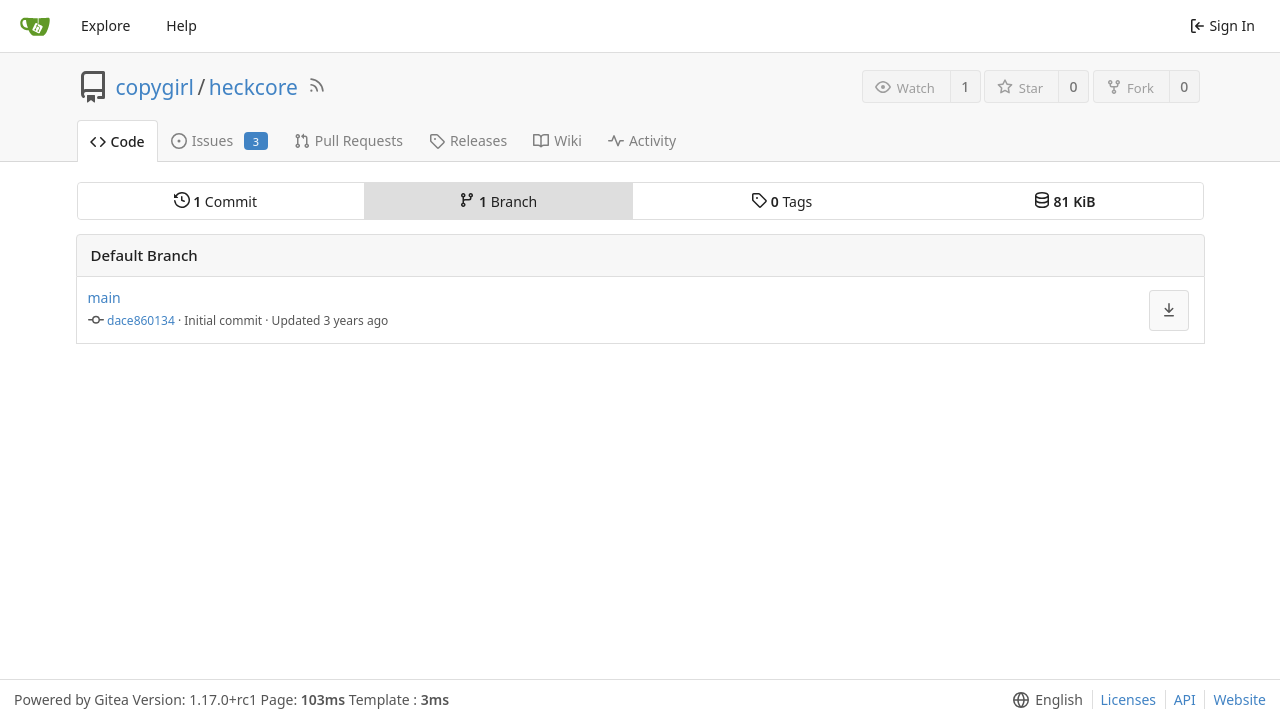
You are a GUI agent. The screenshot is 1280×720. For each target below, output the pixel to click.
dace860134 (141, 320)
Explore (105, 25)
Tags (781, 201)
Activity (642, 140)
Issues (219, 140)
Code (117, 141)
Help (181, 25)
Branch (498, 201)
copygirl (155, 87)
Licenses (1129, 699)
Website (1239, 699)
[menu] (1169, 310)
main (104, 297)
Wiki (557, 140)
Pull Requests (348, 140)
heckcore (253, 87)
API (1185, 699)
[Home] (35, 26)
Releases (468, 140)
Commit (215, 201)
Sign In (1222, 25)
